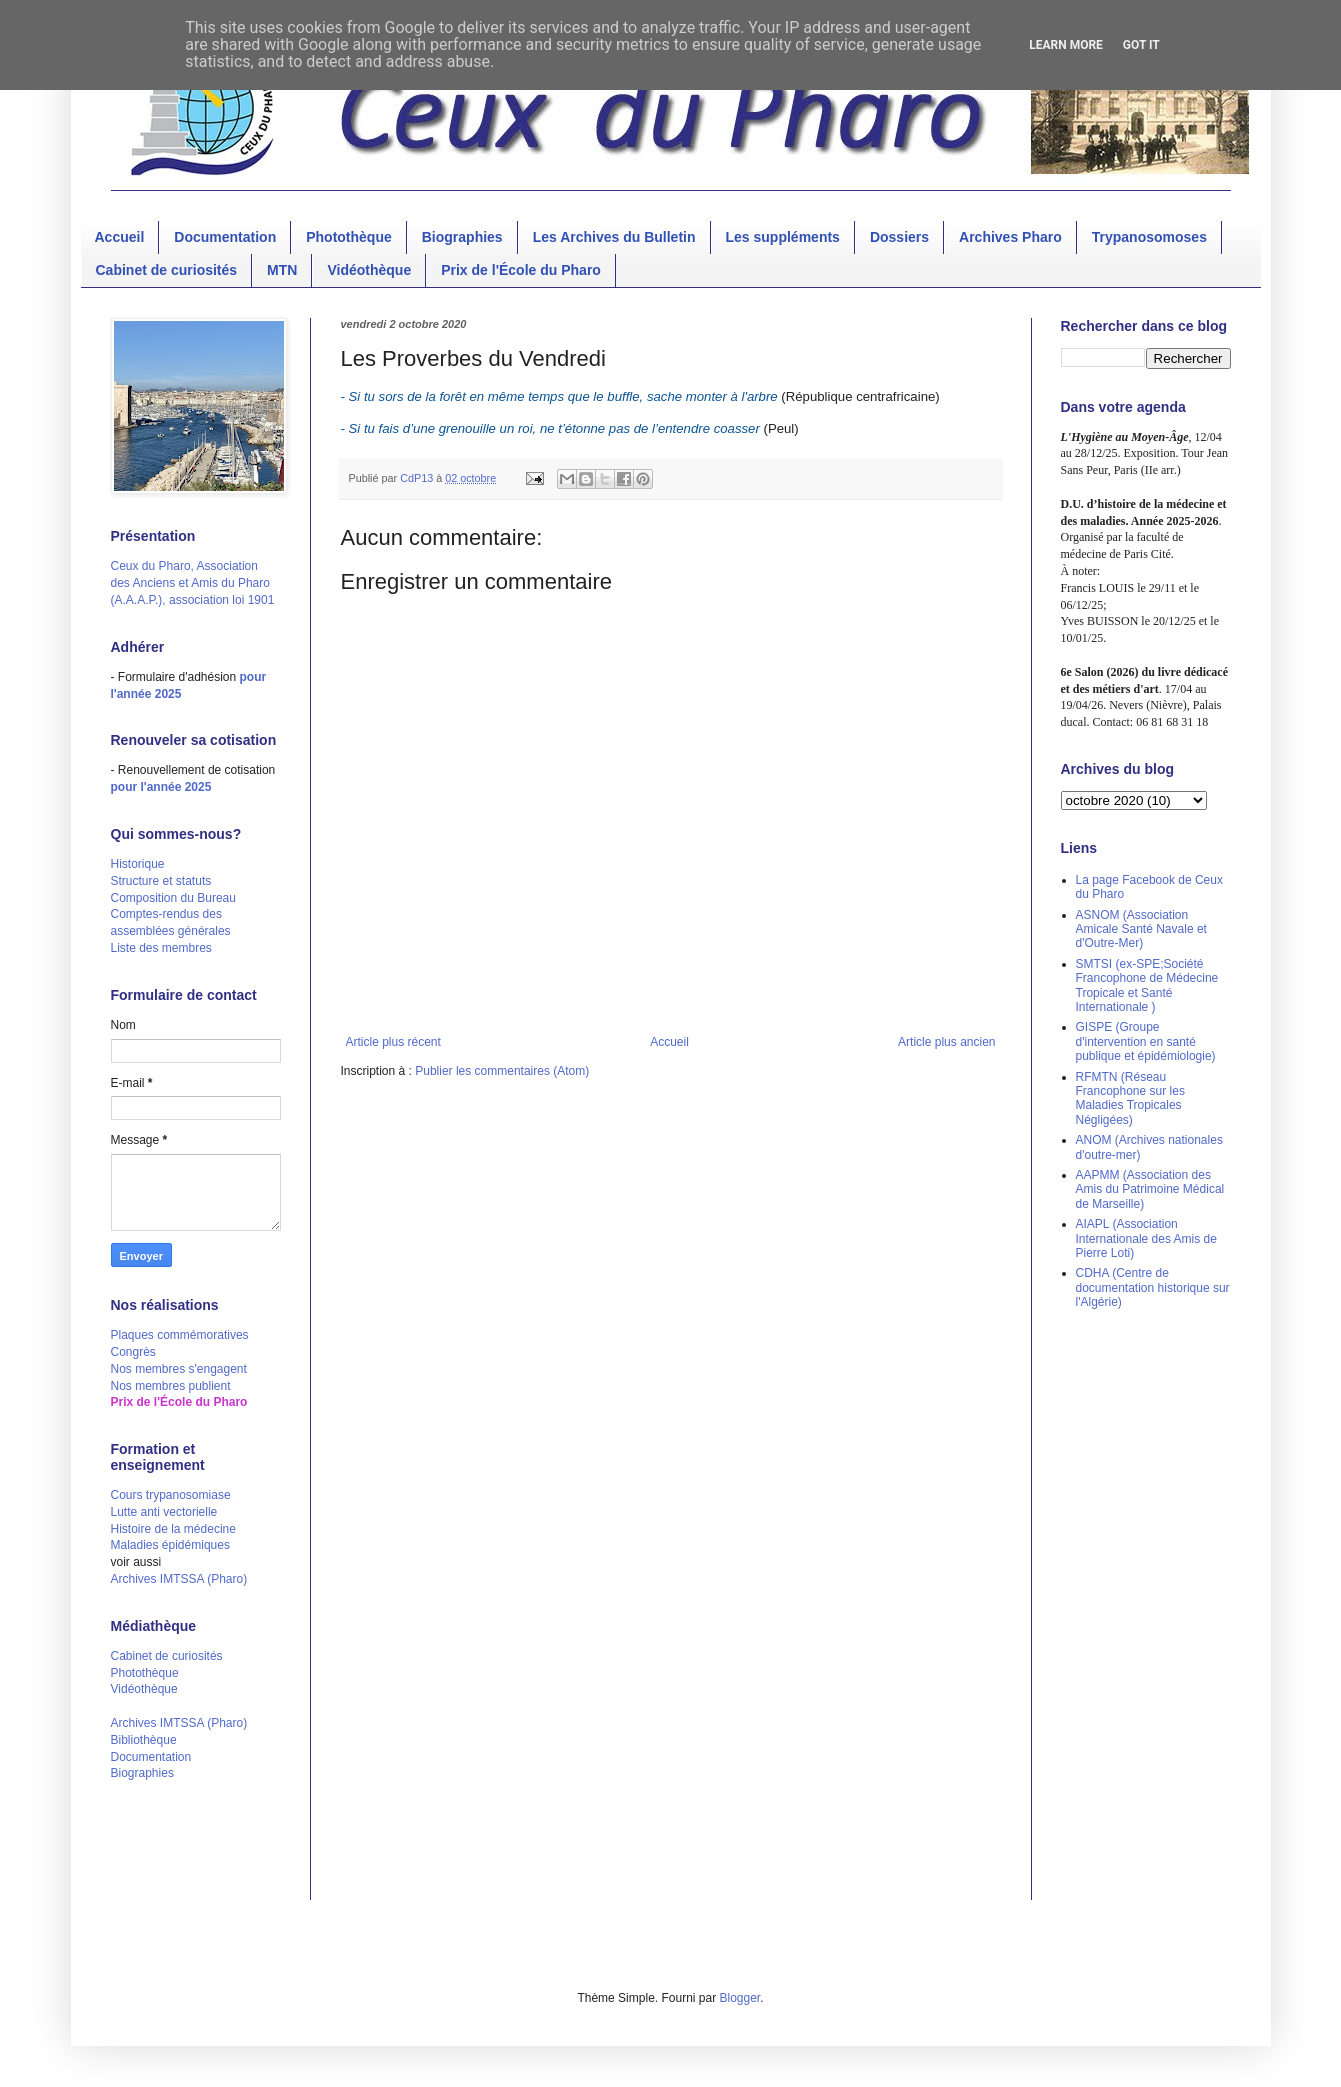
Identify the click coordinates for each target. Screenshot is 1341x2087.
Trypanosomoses (1149, 237)
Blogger (740, 1998)
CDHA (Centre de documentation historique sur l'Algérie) (1153, 1287)
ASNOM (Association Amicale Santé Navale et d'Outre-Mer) (1141, 929)
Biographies (462, 237)
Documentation (225, 237)
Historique (138, 864)
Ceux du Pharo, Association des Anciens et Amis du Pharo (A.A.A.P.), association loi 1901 (193, 583)
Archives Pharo (1010, 237)
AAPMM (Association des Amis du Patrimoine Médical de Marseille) (1150, 1189)
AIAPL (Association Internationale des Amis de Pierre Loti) (1146, 1238)
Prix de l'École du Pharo (521, 270)
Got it (1141, 45)
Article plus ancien (946, 1042)
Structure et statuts (161, 881)
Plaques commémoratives (180, 1335)
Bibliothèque (144, 1740)
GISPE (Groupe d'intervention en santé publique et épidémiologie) (1146, 1041)
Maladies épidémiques (170, 1545)
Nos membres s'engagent (179, 1369)
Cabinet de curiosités (167, 270)
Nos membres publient (171, 1386)
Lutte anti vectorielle (164, 1512)
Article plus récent (393, 1042)
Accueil (120, 237)
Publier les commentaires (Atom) (502, 1071)
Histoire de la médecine (173, 1529)
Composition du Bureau (173, 898)
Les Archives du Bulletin (614, 237)
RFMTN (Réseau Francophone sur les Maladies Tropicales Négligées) (1130, 1098)
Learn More (1066, 45)
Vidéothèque (369, 270)
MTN (282, 270)
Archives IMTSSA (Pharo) (179, 1579)
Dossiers (899, 237)
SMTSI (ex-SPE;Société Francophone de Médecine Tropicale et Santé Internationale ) (1147, 985)
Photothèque (349, 237)
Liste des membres (161, 948)
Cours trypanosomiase (171, 1495)
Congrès (133, 1352)
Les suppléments (783, 237)
